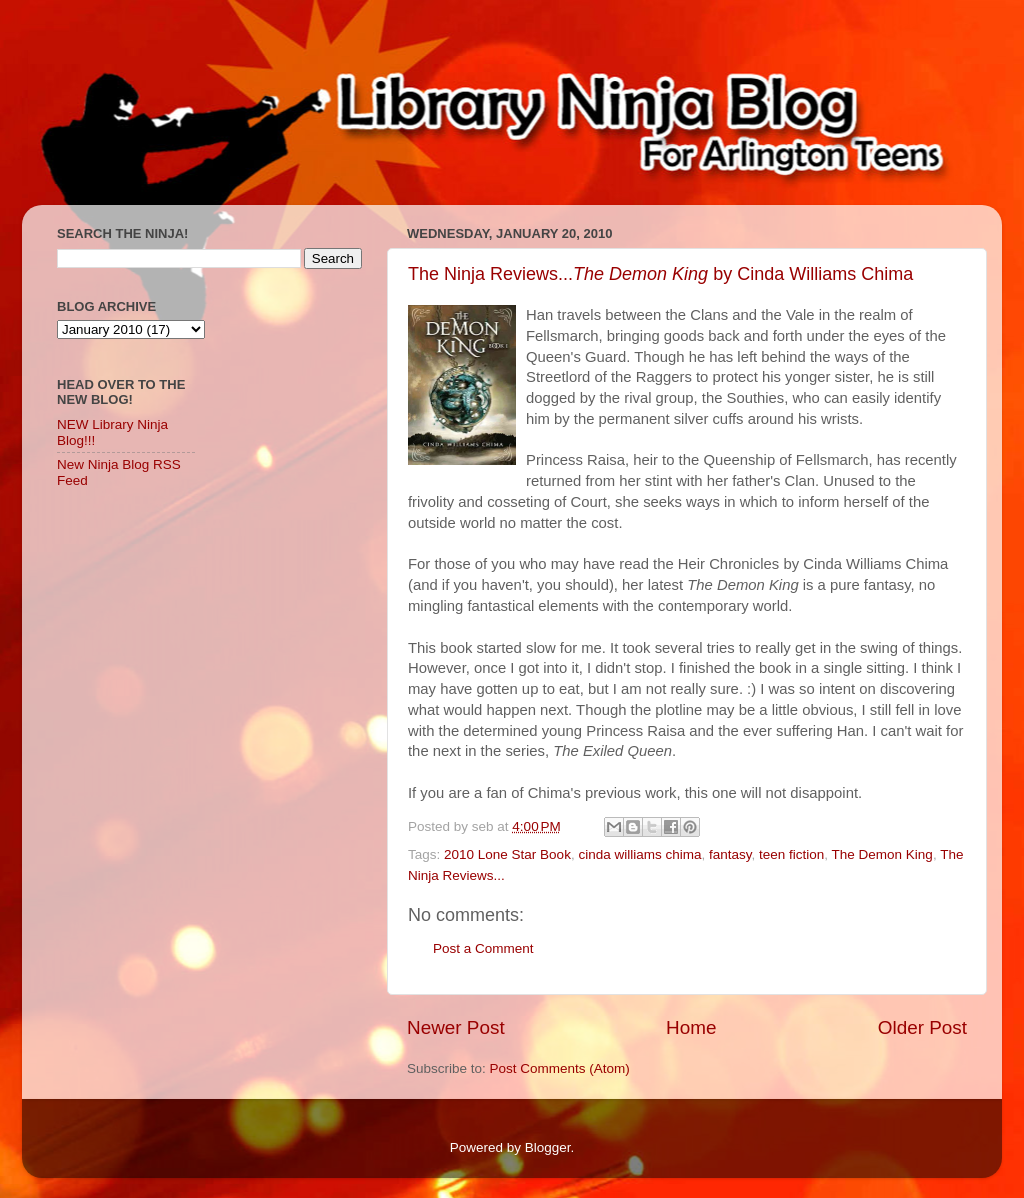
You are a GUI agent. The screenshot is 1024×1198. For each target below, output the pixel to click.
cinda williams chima (639, 854)
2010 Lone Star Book (507, 854)
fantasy (730, 854)
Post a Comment (483, 948)
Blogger (548, 1147)
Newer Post (456, 1027)
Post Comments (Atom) (560, 1068)
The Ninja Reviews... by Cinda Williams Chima (660, 274)
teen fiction (791, 854)
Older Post (922, 1027)
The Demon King (882, 854)
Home (691, 1027)
